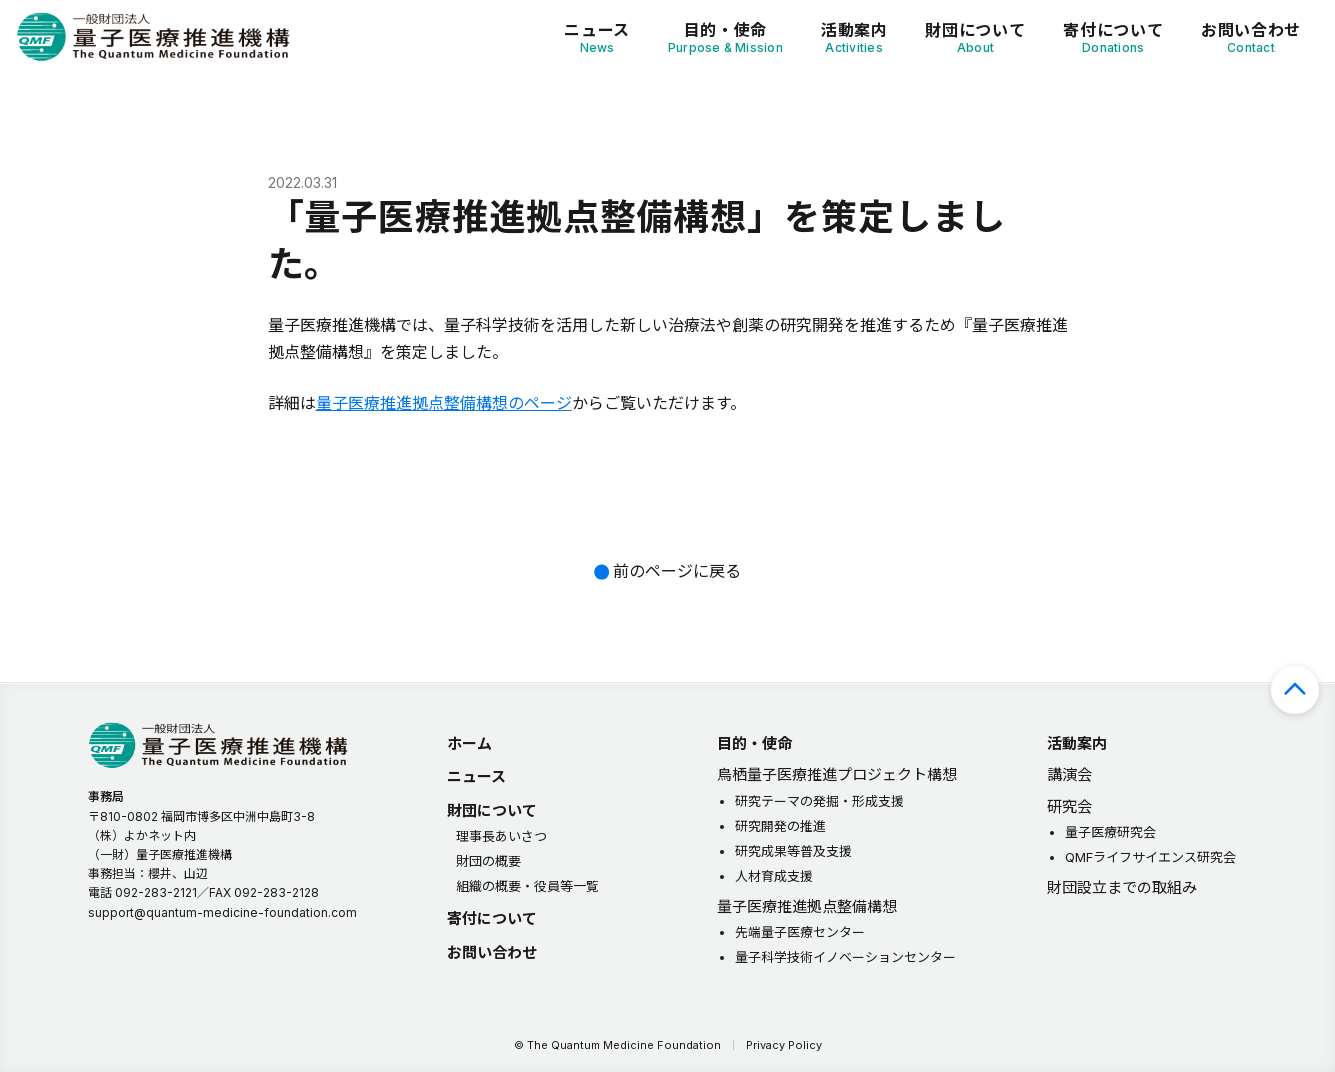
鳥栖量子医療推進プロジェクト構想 (837, 774)
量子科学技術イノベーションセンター (845, 957)
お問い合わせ (1251, 37)
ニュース (597, 37)
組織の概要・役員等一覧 (527, 886)
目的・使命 (725, 37)
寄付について (1113, 37)
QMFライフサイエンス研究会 (1150, 857)
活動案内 (854, 37)
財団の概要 (488, 861)
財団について (975, 37)
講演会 (1069, 774)
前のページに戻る (677, 571)
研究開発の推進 (780, 826)
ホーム (469, 743)
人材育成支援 (774, 876)
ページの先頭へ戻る (1295, 690)
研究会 (1069, 806)
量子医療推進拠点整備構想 (807, 906)
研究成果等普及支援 (793, 851)
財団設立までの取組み (1122, 887)
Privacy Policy (784, 1045)
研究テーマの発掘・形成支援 (819, 801)
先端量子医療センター (800, 932)
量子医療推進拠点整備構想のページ (444, 403)
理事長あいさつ (501, 836)
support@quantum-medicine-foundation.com (222, 912)
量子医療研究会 (1110, 832)
